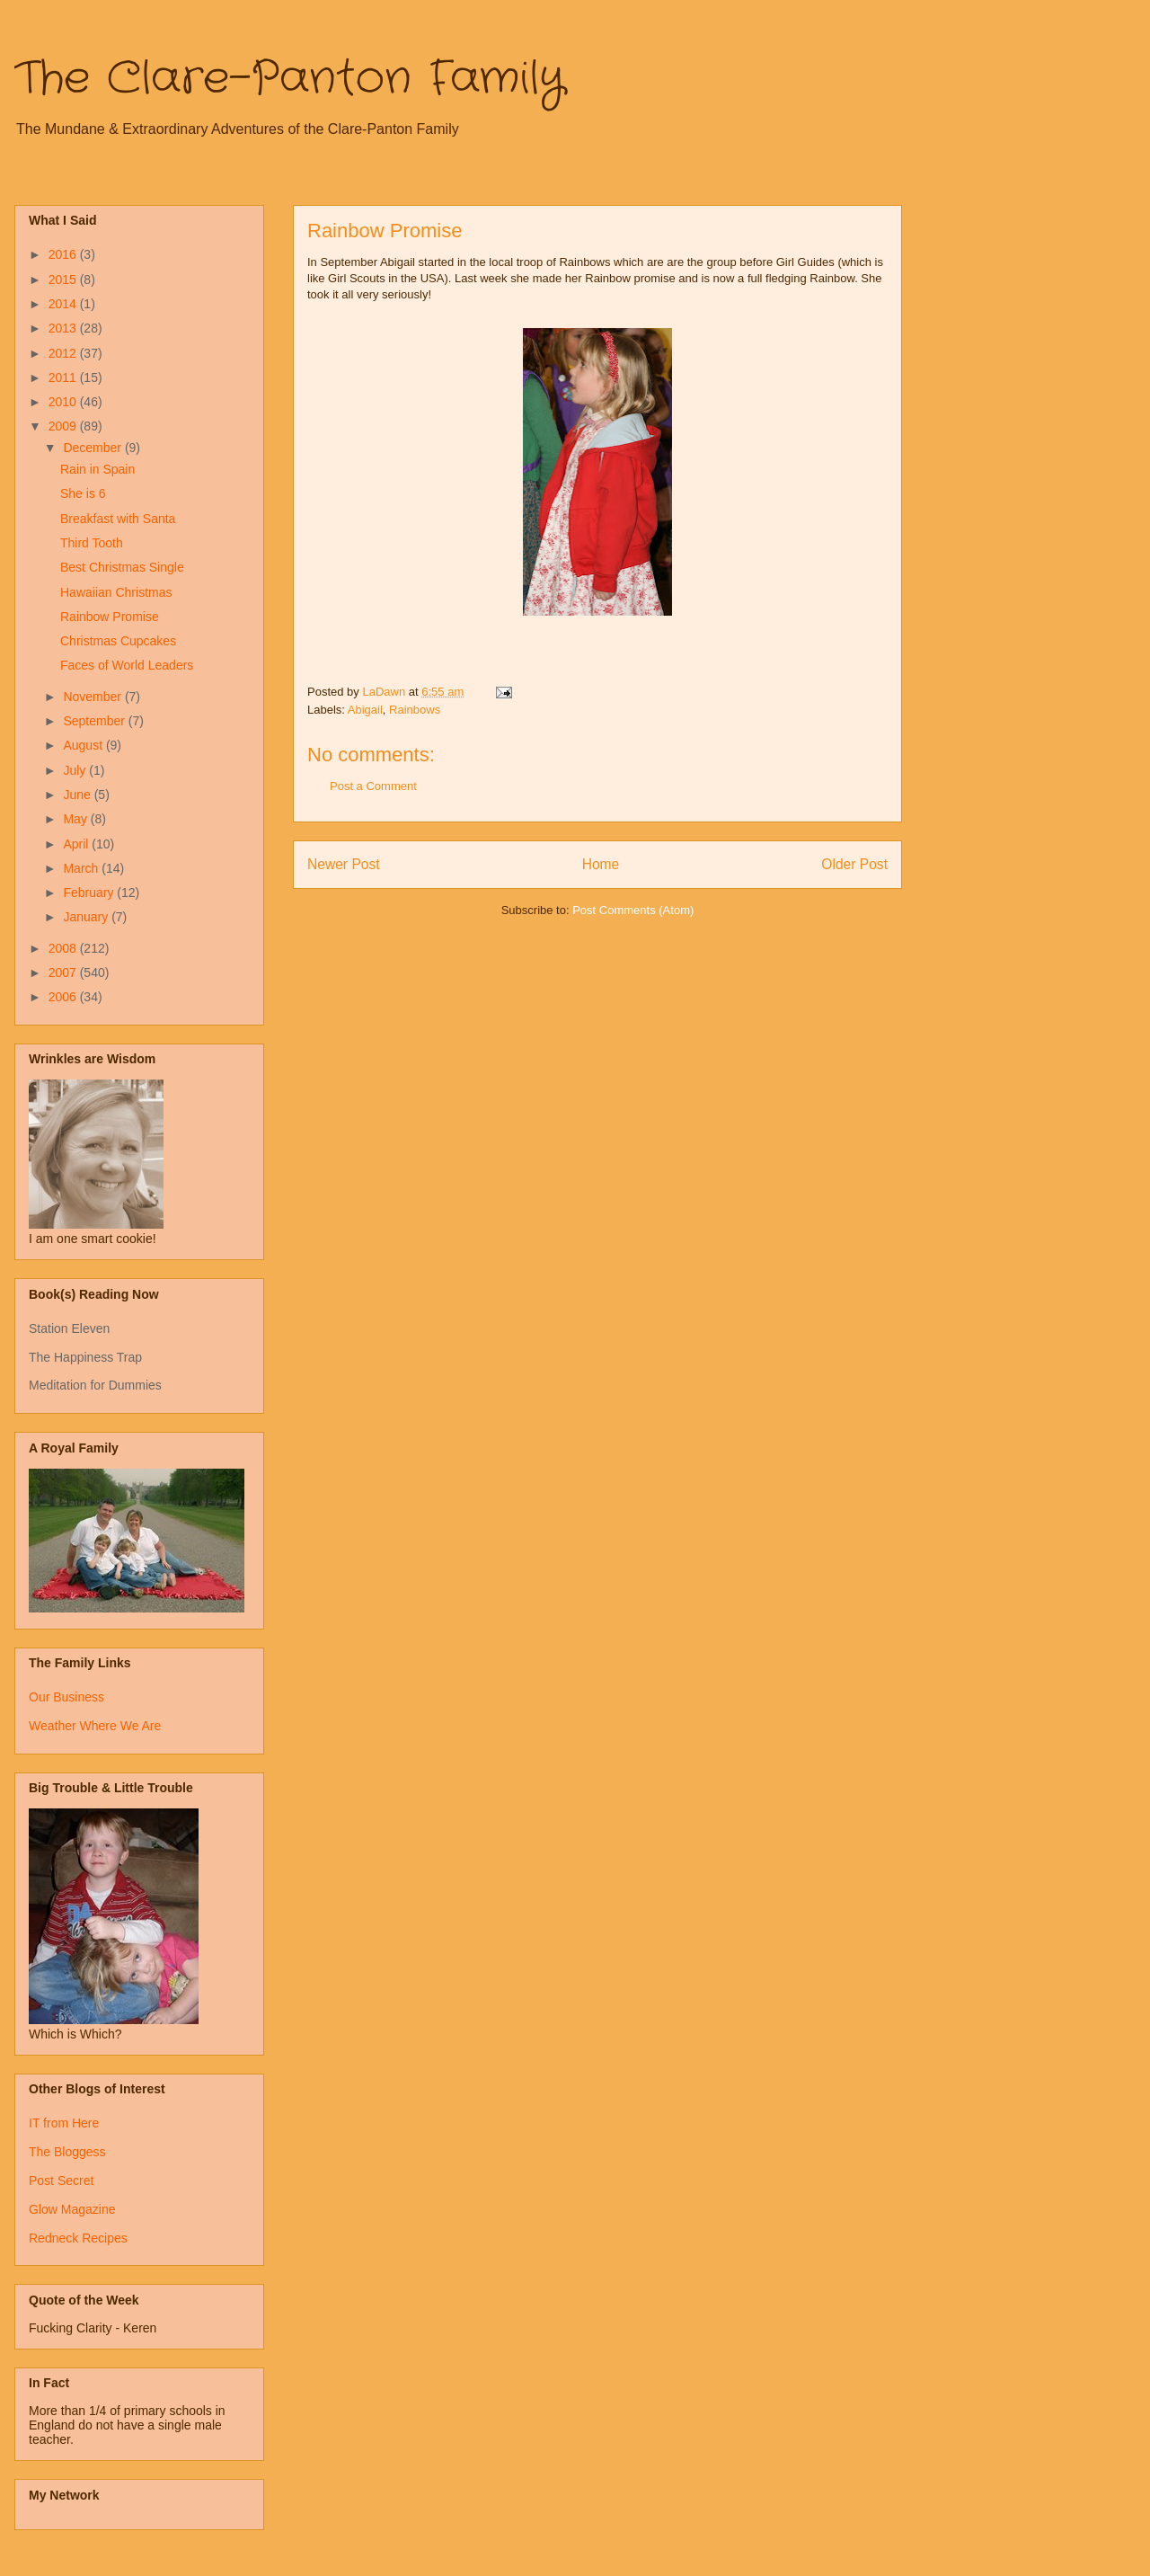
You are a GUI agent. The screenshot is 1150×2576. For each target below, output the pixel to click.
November (93, 696)
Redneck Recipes (78, 2238)
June (78, 794)
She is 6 (83, 493)
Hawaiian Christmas (116, 592)
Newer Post (343, 864)
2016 (64, 254)
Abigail (365, 709)
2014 (64, 304)
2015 (64, 279)
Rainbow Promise (109, 616)
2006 (64, 997)
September (95, 721)
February (90, 892)
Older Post (854, 864)
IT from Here (64, 2123)
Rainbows (414, 709)
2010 (64, 402)
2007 (64, 972)
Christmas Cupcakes (118, 641)
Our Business (66, 1697)
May (76, 819)
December (93, 447)
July (76, 770)
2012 (64, 353)
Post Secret (61, 2180)
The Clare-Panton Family (289, 79)
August (84, 745)
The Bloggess (67, 2152)
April (77, 844)
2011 (64, 377)
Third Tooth (91, 543)
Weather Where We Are (95, 1726)
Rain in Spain (97, 469)
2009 (64, 426)
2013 (64, 328)
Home (601, 864)
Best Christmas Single (122, 567)
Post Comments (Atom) (633, 910)
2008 (64, 948)
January (87, 917)
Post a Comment (373, 786)
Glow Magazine (72, 2209)
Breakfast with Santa (117, 518)
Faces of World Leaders (126, 665)
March (82, 868)
